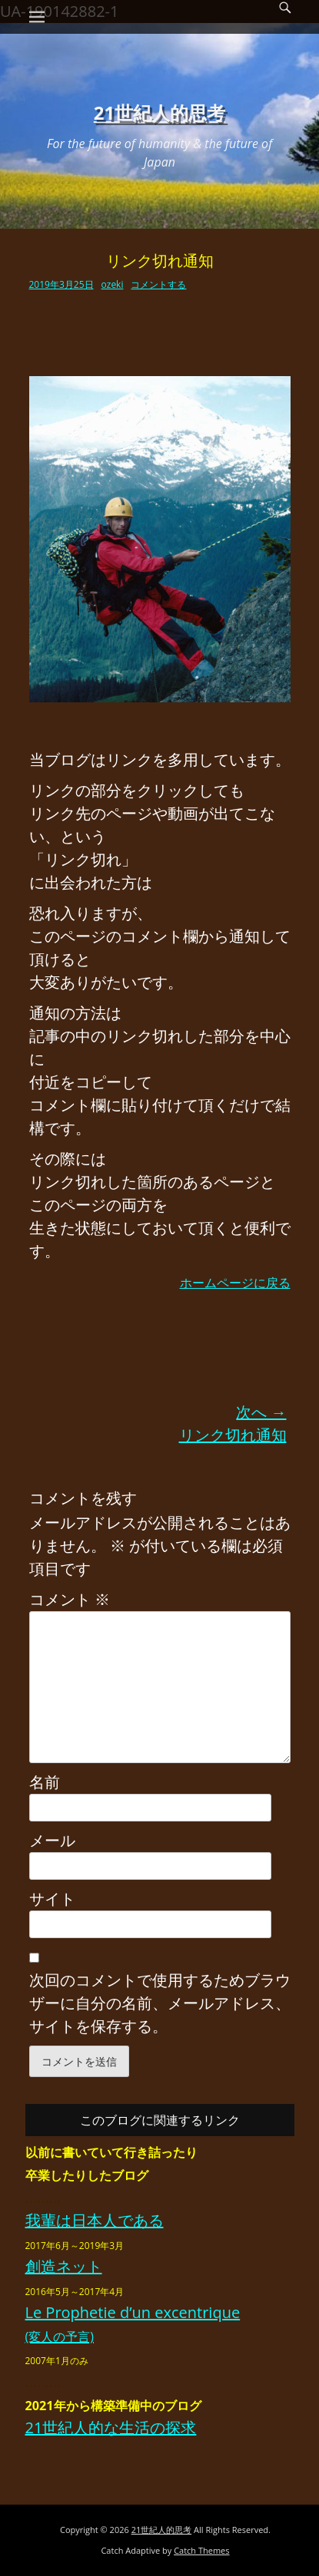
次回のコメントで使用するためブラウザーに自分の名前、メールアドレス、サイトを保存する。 (160, 2003)
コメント (69, 1599)
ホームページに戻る (235, 1282)
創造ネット (63, 2266)
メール (52, 1840)
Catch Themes (201, 2550)
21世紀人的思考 (159, 112)
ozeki (112, 284)
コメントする (158, 284)
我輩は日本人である (94, 2220)
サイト (52, 1898)
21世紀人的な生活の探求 (111, 2427)
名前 (44, 1782)
